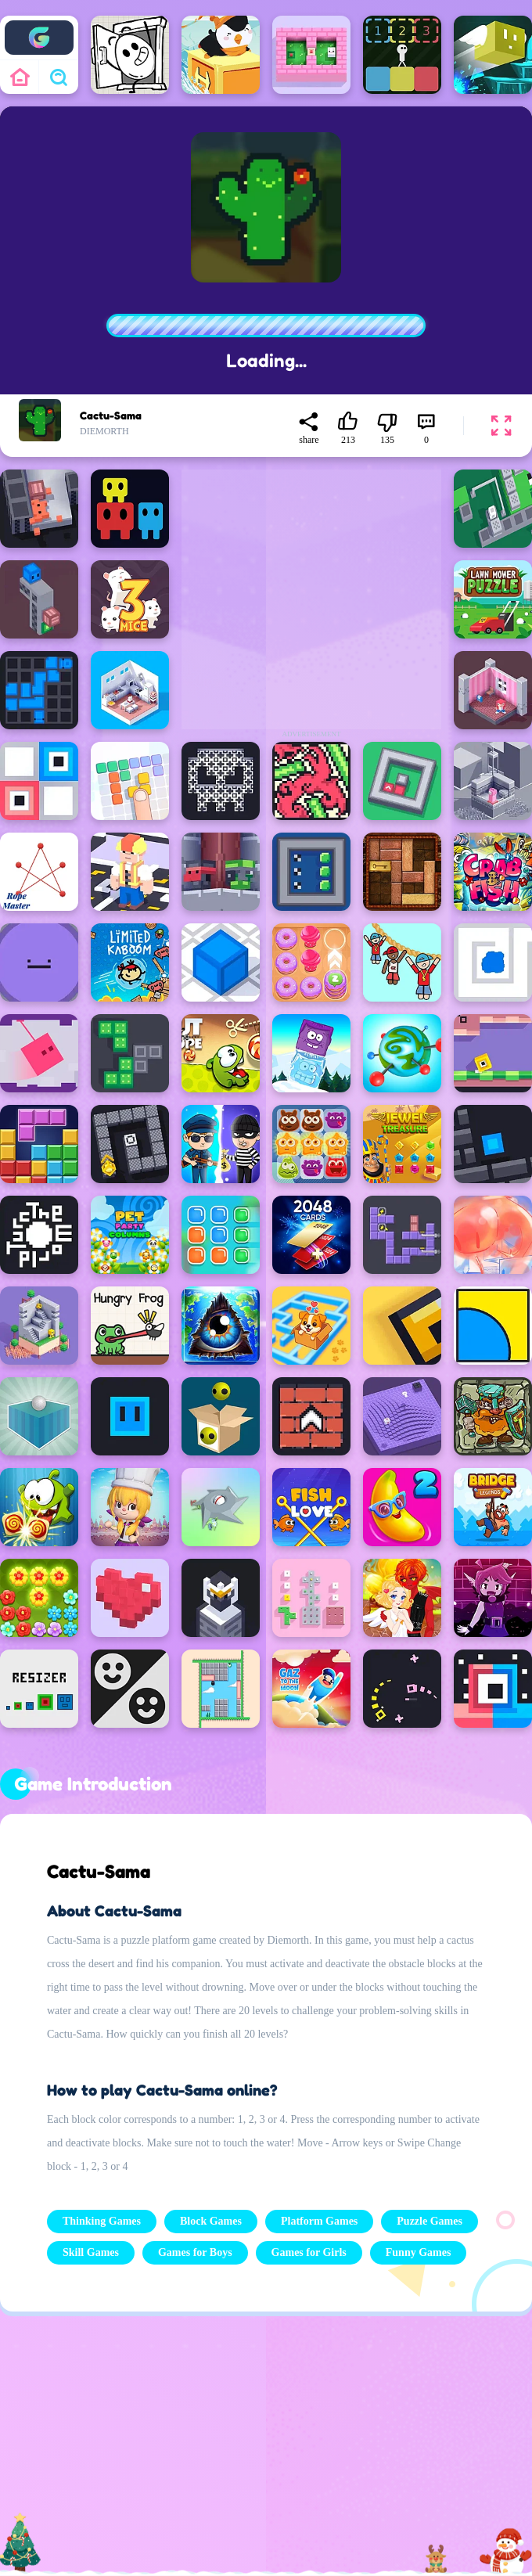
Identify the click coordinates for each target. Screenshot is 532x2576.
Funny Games (418, 2252)
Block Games (211, 2221)
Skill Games (91, 2252)
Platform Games (319, 2221)
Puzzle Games (429, 2221)
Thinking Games (102, 2221)
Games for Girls (309, 2252)
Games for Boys (195, 2252)
